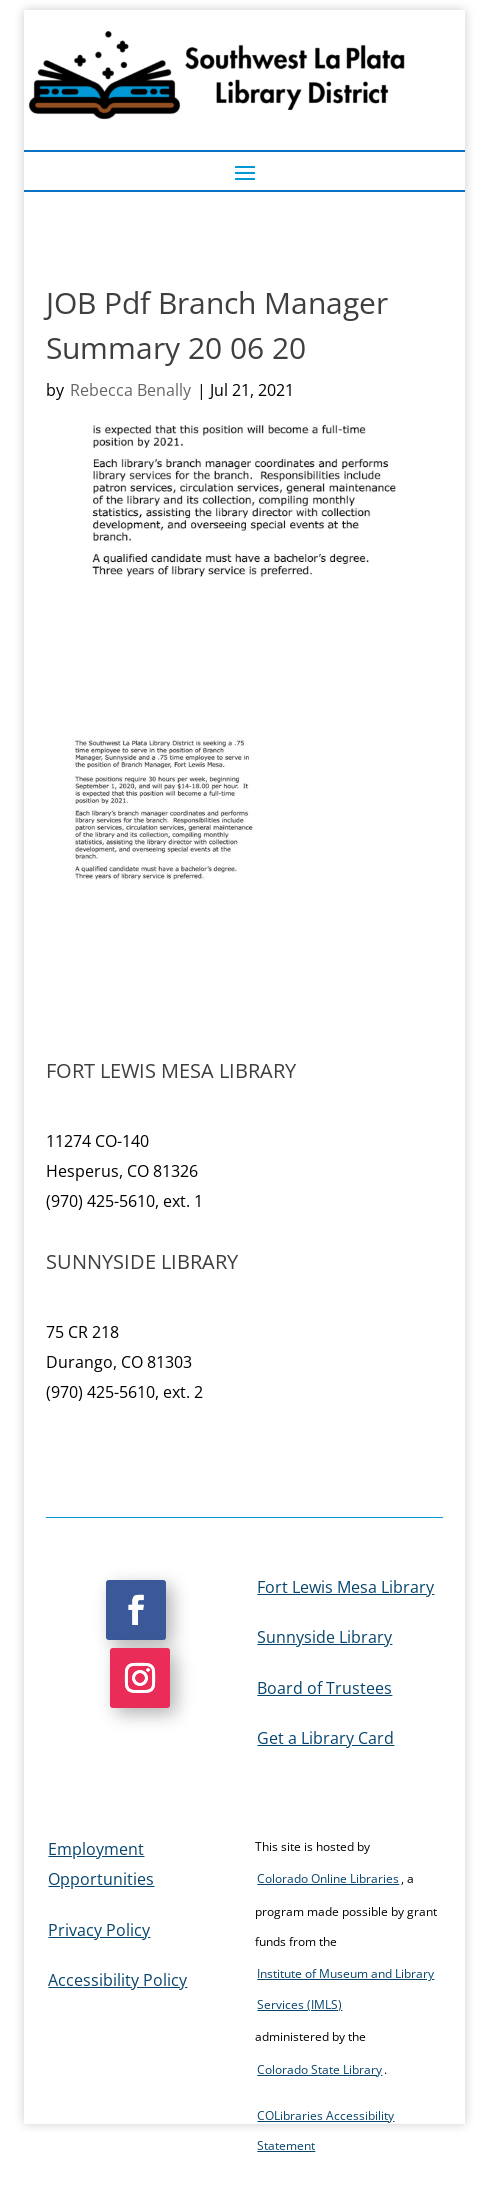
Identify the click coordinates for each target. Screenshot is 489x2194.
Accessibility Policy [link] (117, 1980)
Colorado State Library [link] (319, 2069)
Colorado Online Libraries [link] (328, 1878)
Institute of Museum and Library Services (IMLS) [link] (345, 1988)
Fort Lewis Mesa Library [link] (345, 1587)
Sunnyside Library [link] (324, 1637)
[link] (164, 862)
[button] (245, 172)
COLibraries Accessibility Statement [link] (325, 2130)
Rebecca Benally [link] (130, 390)
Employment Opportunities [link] (101, 1864)
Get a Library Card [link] (325, 1738)
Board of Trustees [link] (324, 1688)
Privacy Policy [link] (99, 1930)
